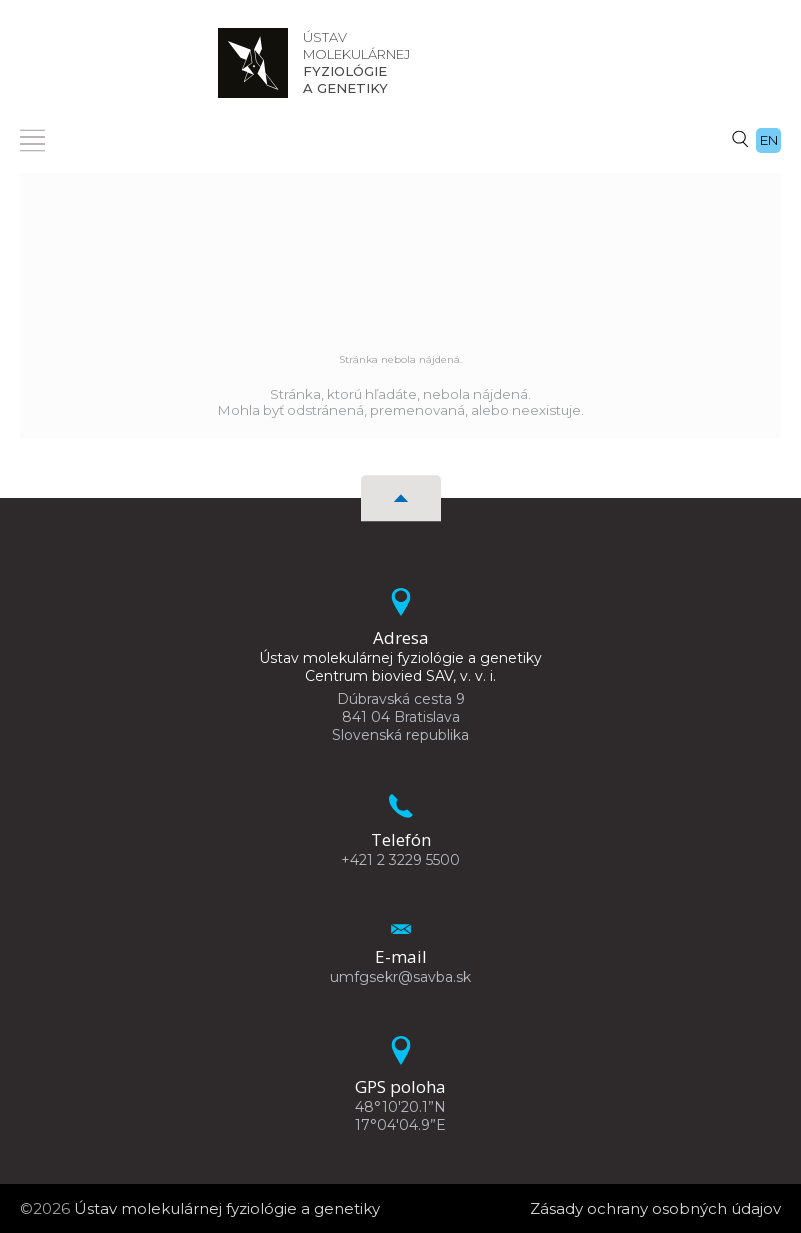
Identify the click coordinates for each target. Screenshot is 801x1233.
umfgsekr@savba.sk (400, 977)
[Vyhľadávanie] (740, 138)
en (769, 140)
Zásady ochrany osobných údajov (655, 1208)
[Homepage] (253, 63)
